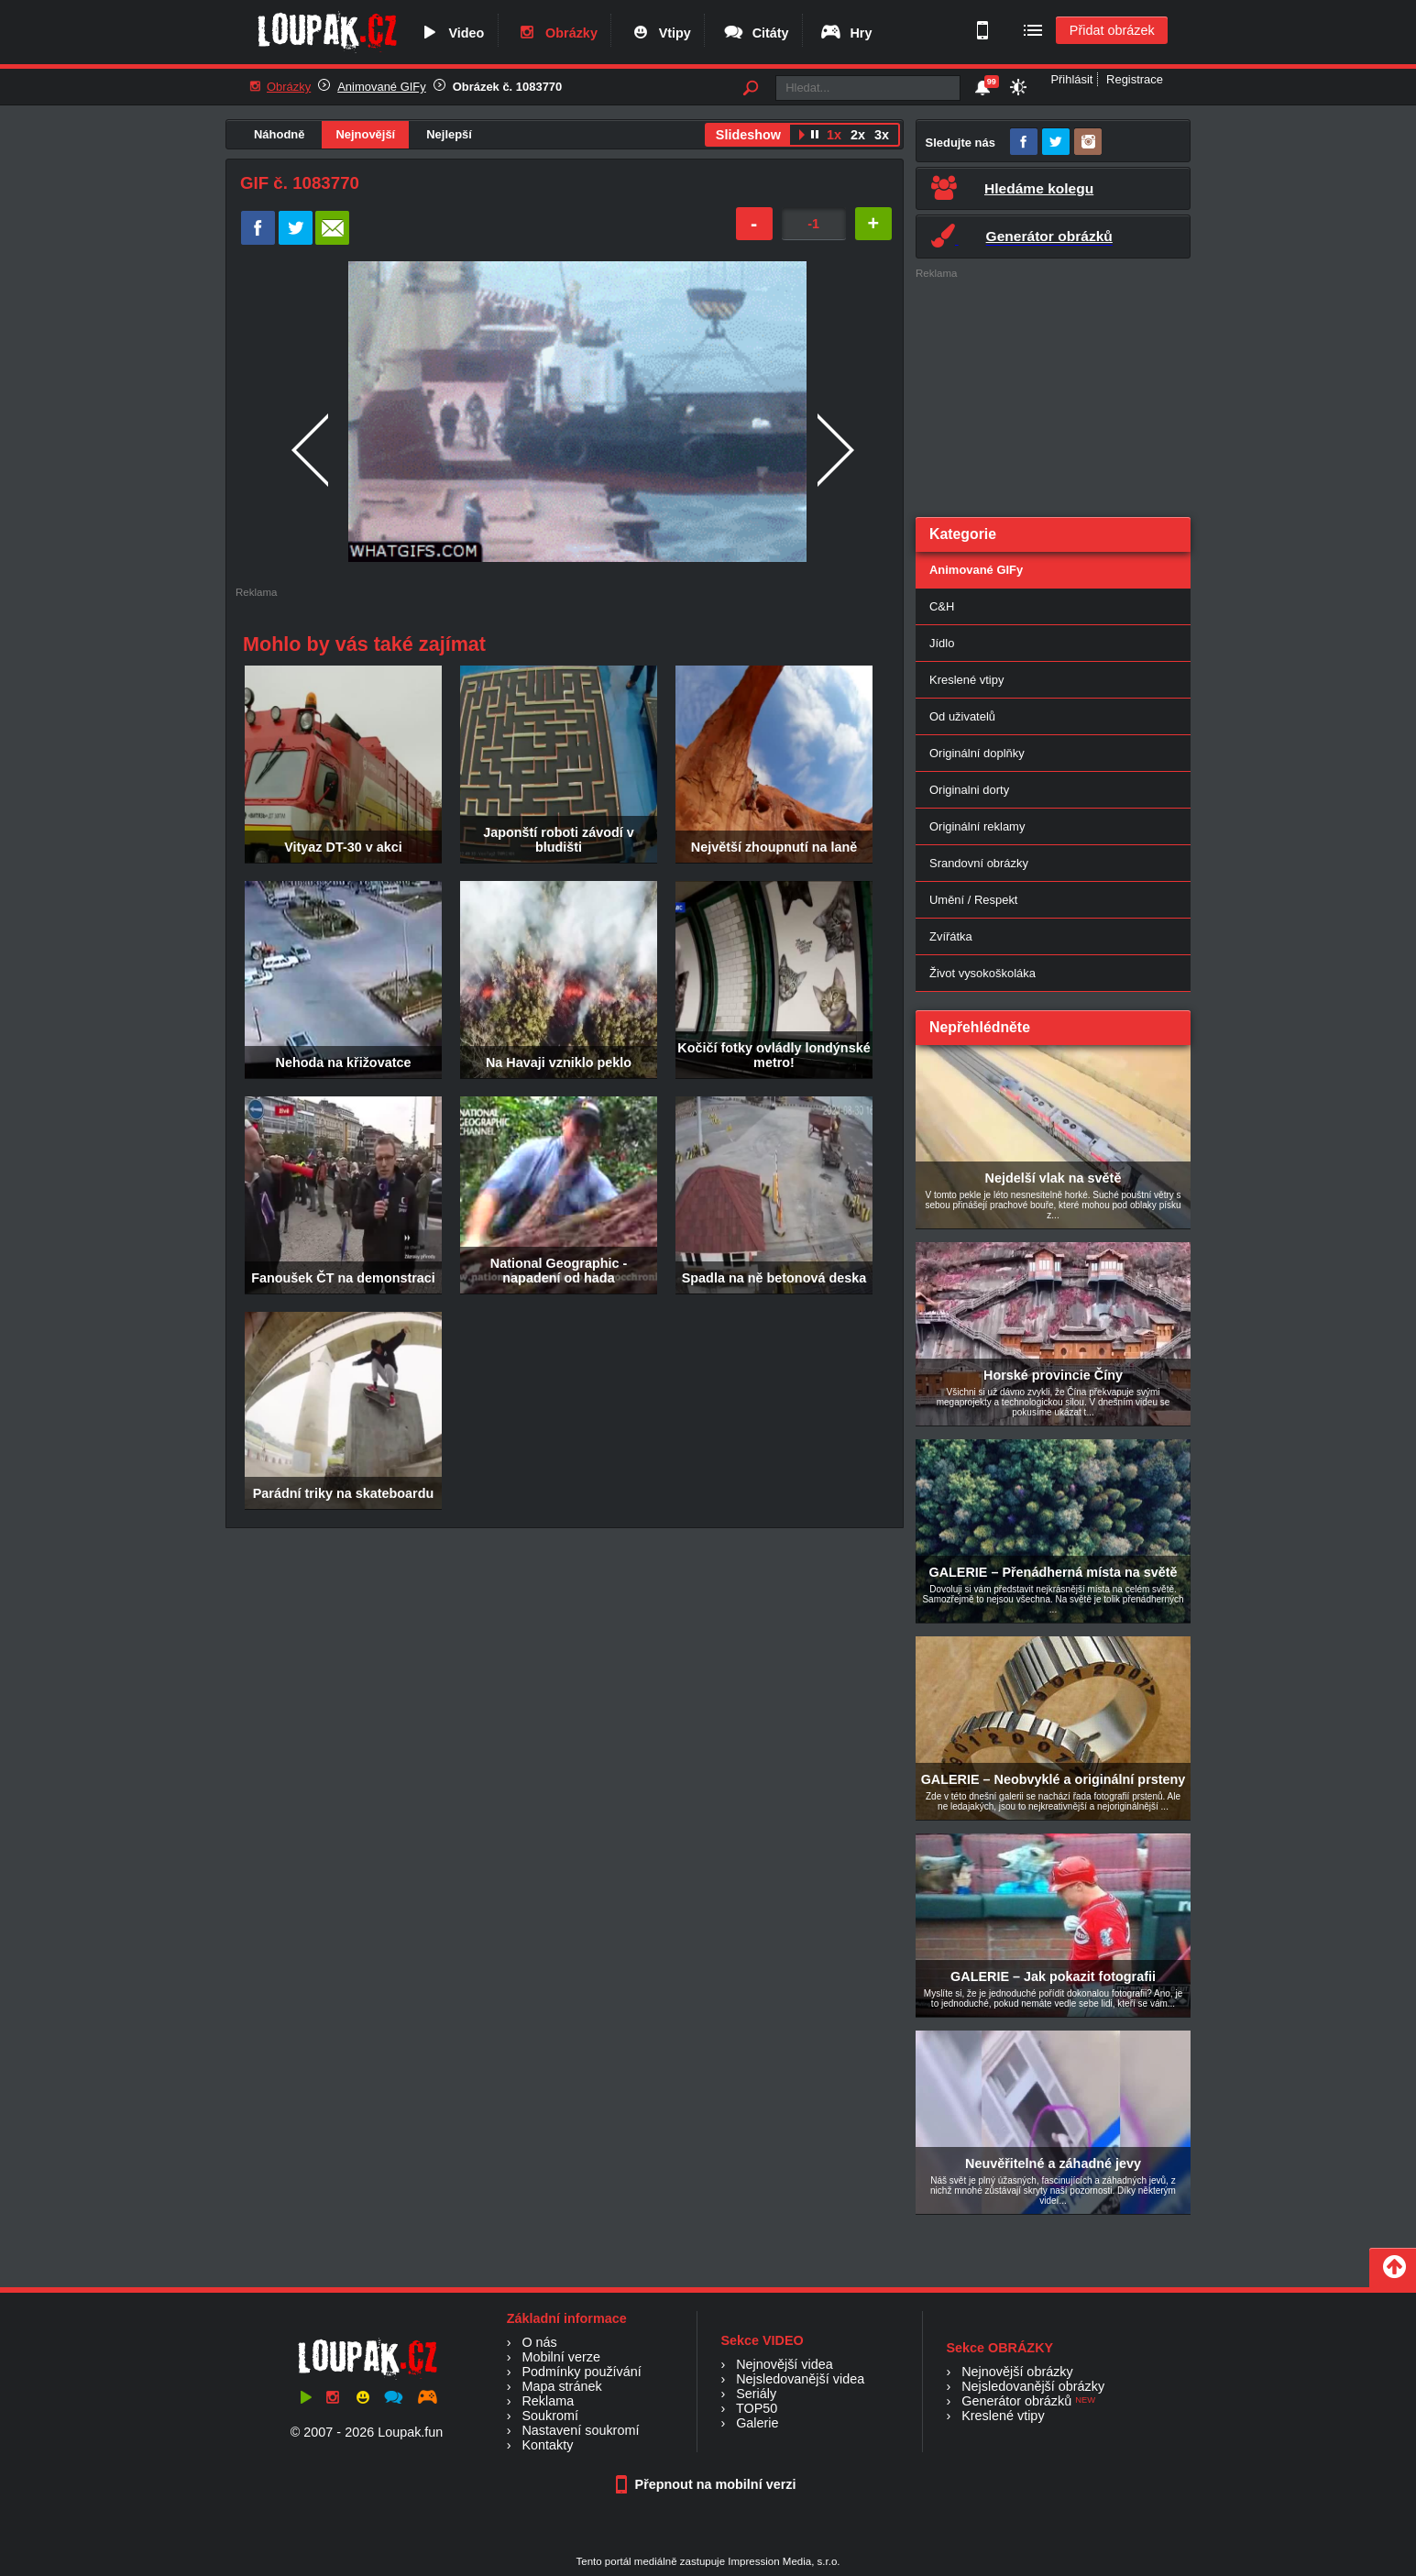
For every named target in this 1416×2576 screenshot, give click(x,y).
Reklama (547, 2401)
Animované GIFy (381, 87)
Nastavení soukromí (580, 2430)
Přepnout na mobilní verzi (708, 2484)
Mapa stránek (561, 2386)
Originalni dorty (969, 790)
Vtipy (660, 33)
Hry (845, 33)
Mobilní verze (560, 2357)
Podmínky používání (581, 2371)
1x (834, 134)
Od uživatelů (962, 716)
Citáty (755, 33)
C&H (941, 606)
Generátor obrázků (1016, 2401)
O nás (538, 2342)
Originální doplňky (977, 753)
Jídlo (941, 643)
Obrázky (556, 33)
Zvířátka (950, 936)
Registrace (1134, 79)
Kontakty (547, 2445)
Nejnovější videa (784, 2364)
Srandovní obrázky (978, 863)
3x (881, 134)
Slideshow (748, 134)
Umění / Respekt (973, 900)
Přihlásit (1071, 79)
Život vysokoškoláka (982, 973)
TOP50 (756, 2408)
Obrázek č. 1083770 (508, 87)
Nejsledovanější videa (800, 2379)
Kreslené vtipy (966, 680)
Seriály (756, 2393)
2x (858, 134)
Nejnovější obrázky (1017, 2371)
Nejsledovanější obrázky (1032, 2386)
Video (451, 33)
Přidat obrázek (1112, 30)
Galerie (757, 2423)
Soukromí (549, 2415)
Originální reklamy (977, 826)
